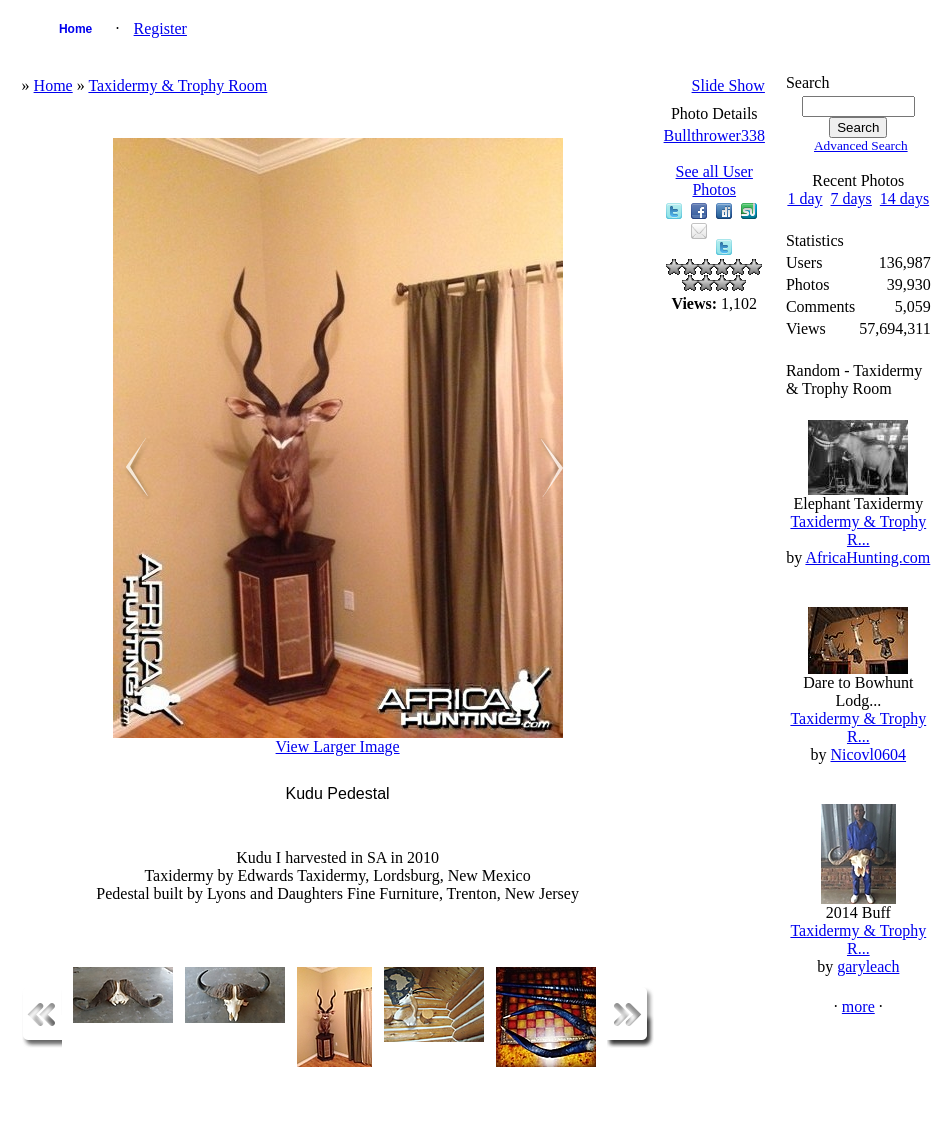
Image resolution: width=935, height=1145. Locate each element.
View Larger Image (338, 746)
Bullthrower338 (714, 135)
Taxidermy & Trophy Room (177, 85)
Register (160, 28)
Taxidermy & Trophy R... (858, 530)
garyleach (868, 966)
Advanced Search (861, 145)
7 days (851, 198)
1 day (804, 198)
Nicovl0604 (869, 754)
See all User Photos (714, 180)
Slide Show (728, 85)
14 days (904, 198)
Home (75, 29)
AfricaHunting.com (867, 557)
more (858, 1006)
